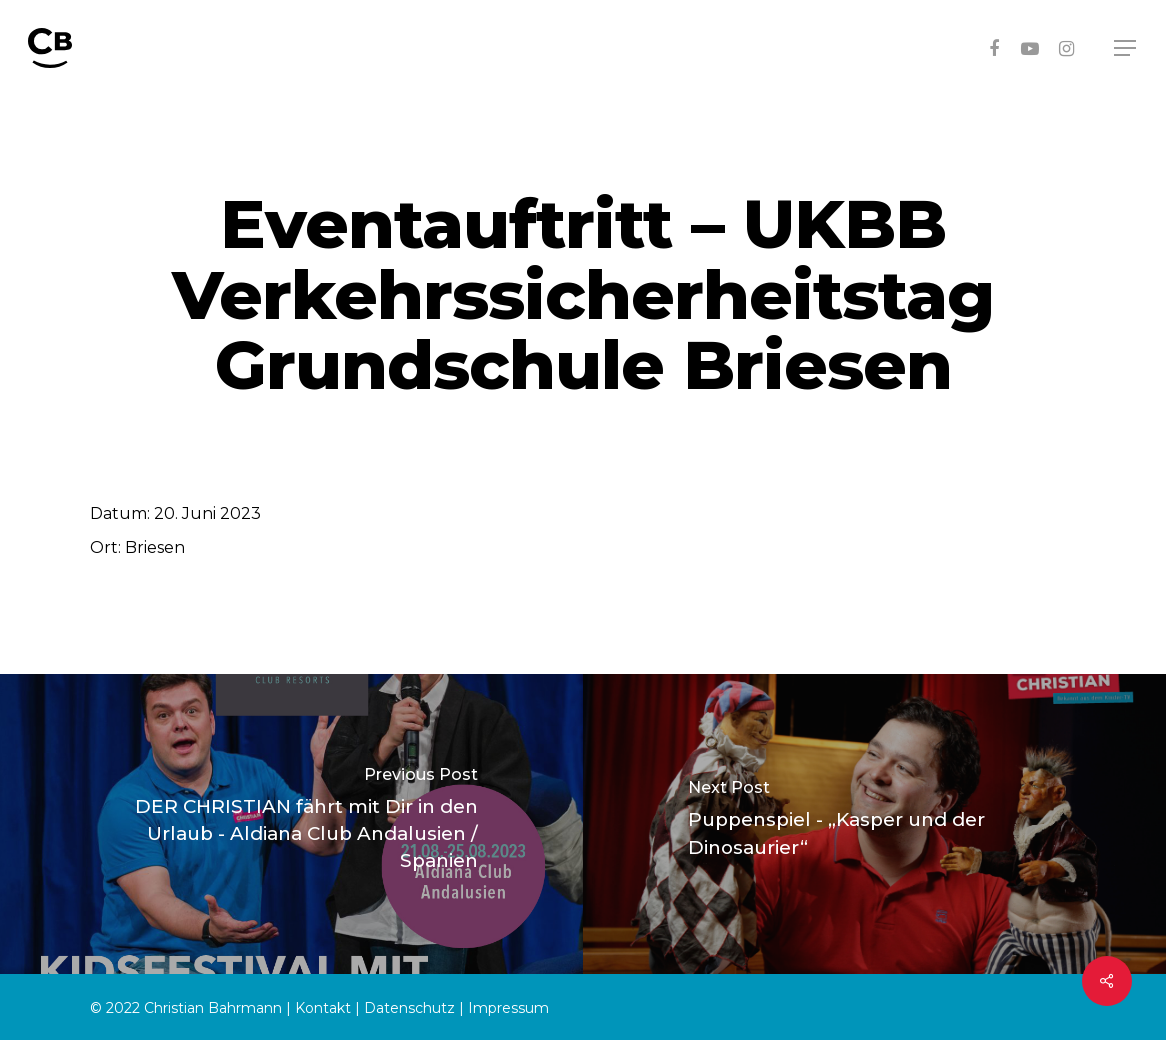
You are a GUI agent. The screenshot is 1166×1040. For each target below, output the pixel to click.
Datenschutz (409, 1008)
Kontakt (323, 1008)
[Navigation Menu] (1126, 48)
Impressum (508, 1008)
